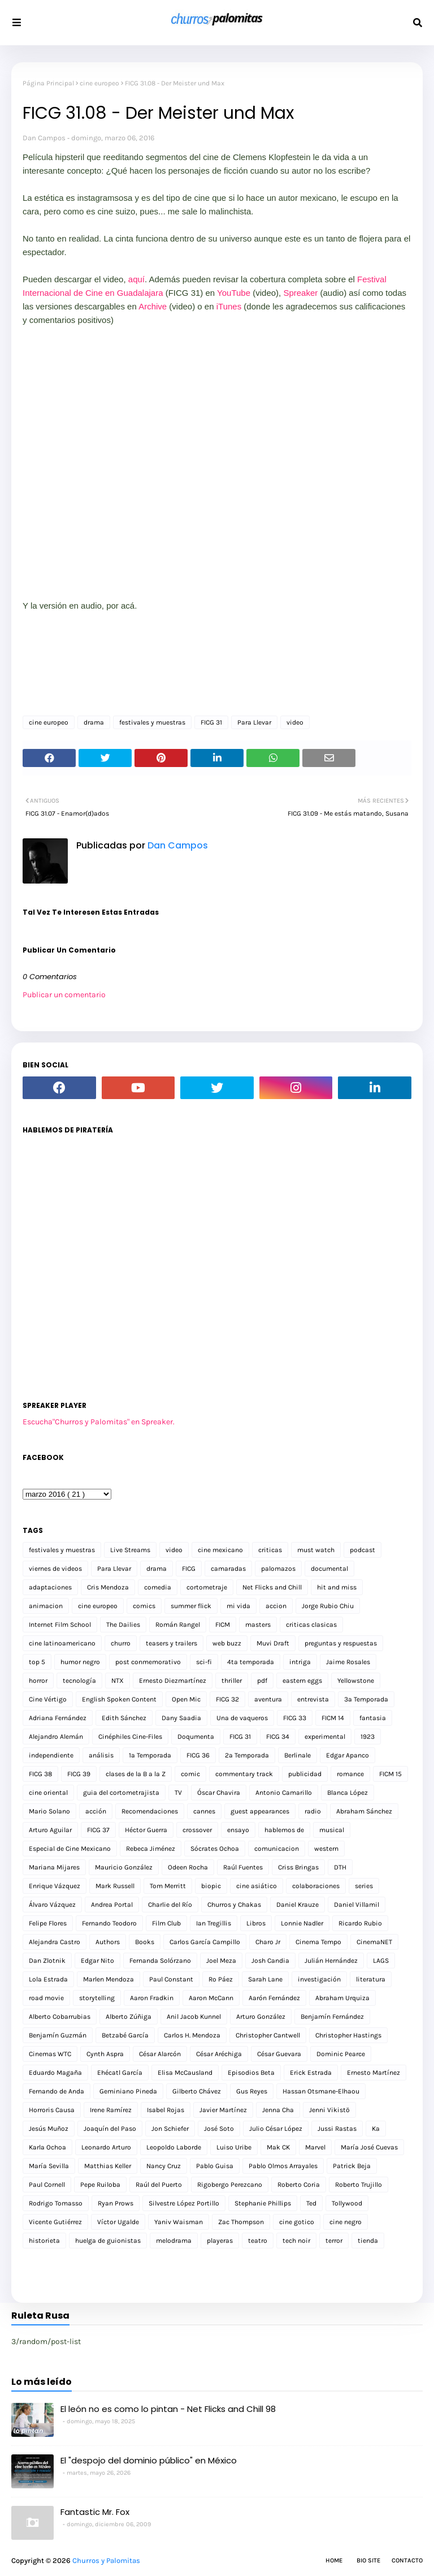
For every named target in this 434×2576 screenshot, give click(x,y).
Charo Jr (267, 1942)
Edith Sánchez (124, 1718)
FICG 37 (98, 1830)
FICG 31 (211, 722)
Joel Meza (221, 1961)
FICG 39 (78, 1774)
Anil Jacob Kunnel (194, 2017)
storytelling (97, 1998)
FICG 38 (40, 1774)
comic (190, 1774)
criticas (270, 1550)
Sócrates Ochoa (214, 1849)
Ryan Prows (115, 2203)
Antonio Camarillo (283, 1793)
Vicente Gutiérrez (55, 2222)
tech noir (296, 2241)
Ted (311, 2203)
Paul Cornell (47, 2185)
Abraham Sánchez (364, 1811)
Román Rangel (177, 1625)
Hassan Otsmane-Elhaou (321, 2091)
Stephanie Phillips (263, 2203)
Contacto (407, 2560)
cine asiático (256, 1886)
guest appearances (260, 1811)
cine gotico (296, 2222)
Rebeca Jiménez (150, 1849)
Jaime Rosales (348, 1662)
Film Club (166, 1923)
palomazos (278, 1569)
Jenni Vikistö (329, 2110)
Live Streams (130, 1550)
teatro (257, 2241)
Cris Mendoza (108, 1587)
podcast (362, 1550)
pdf (262, 1681)
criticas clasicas (311, 1625)
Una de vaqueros (242, 1718)
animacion (46, 1606)
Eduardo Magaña (55, 2073)
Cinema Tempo (318, 1942)
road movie (46, 1998)
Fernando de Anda (56, 2091)
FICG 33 (294, 1718)
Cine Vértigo (48, 1699)
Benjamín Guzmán (57, 2035)
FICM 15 (390, 1774)
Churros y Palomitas (106, 2560)
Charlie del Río (170, 1905)
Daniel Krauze (297, 1905)
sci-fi (204, 1662)
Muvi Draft (273, 1643)
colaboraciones (316, 1886)
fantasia (372, 1718)
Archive (152, 306)
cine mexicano (220, 1550)
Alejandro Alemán (56, 1737)
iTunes (229, 306)
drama (94, 722)
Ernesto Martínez (373, 2073)
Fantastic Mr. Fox (94, 2512)
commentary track (244, 1774)
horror (38, 1681)
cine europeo (99, 83)
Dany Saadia (181, 1718)
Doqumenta (195, 1737)
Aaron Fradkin (151, 1998)
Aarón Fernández (274, 1998)
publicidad (305, 1774)
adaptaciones (50, 1587)
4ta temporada (250, 1662)
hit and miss (337, 1587)
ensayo (238, 1830)
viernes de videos (55, 1569)
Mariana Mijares (54, 1867)
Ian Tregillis (213, 1923)
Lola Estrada (48, 1979)
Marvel (315, 2147)
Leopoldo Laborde (173, 2147)
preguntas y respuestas (341, 1643)
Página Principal (48, 83)
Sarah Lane (265, 1979)
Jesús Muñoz (48, 2129)
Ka (376, 2129)
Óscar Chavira (218, 1793)
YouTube (233, 293)
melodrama (174, 2241)
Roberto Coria (298, 2185)
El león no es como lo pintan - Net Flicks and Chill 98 (168, 2409)
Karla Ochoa (47, 2147)
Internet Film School (60, 1625)
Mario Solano (49, 1811)
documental (329, 1569)
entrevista (313, 1699)
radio (313, 1811)
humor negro (80, 1662)
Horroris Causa (52, 2110)
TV (178, 1793)
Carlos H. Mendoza (192, 2035)
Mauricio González (124, 1867)
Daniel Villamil (356, 1905)
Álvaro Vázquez (52, 1905)
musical (331, 1830)
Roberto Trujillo (358, 2185)
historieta (44, 2241)
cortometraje (206, 1587)
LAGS (381, 1961)
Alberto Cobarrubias (59, 2017)
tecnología (79, 1681)
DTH (340, 1867)
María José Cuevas (369, 2147)
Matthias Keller (107, 2166)
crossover (197, 1830)
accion (276, 1606)
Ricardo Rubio (360, 1923)
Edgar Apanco (347, 1755)
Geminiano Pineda (128, 2091)
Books (144, 1942)
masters (258, 1625)
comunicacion (276, 1849)
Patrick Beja (352, 2166)
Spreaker (300, 293)
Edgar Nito (97, 1961)
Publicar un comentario (64, 995)
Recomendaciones (149, 1811)
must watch (316, 1550)
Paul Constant (171, 1979)
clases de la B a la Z (136, 1774)
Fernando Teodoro (109, 1923)
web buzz (226, 1643)
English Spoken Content (119, 1699)
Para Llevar (254, 722)
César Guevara (279, 2054)
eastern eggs (302, 1681)
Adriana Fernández (57, 1718)
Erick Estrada (311, 2073)
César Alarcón (160, 2054)
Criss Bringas (298, 1867)
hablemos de (284, 1830)
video (295, 722)
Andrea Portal (112, 1905)
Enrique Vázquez (54, 1886)
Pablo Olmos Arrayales (283, 2166)
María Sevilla (49, 2166)
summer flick (191, 1606)
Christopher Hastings (348, 2035)
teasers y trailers (171, 1643)
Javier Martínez (223, 2110)
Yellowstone (355, 1681)
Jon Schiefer (170, 2129)
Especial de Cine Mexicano (70, 1849)
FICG (189, 1569)
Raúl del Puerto (159, 2185)
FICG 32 (227, 1699)
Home (334, 2560)
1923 (368, 1737)
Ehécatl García (119, 2073)
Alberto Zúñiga (128, 2017)
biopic (211, 1886)
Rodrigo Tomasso (56, 2203)
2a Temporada (247, 1755)
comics (144, 1606)
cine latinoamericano (62, 1643)
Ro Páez (221, 1979)
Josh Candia (270, 1961)
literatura (370, 1979)
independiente (51, 1755)
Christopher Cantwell (268, 2035)
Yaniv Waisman (178, 2222)
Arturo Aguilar (50, 1830)
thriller (232, 1681)
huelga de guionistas (108, 2241)
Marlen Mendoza (108, 1979)
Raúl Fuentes (243, 1867)
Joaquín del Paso (110, 2129)
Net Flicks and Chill (272, 1587)
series (364, 1886)
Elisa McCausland (185, 2073)
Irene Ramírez (111, 2110)
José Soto (219, 2129)
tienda (368, 2241)
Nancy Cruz (163, 2166)
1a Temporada (150, 1755)
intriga (300, 1662)
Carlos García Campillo (205, 1942)
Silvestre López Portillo (184, 2203)
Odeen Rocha (188, 1867)
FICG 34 (277, 1737)
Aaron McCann (211, 1998)
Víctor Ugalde (118, 2222)
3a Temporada (366, 1699)
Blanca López (347, 1793)
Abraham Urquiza (342, 1998)
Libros (256, 1923)
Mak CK (278, 2147)
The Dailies (123, 1625)
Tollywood (347, 2203)
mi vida (238, 1606)
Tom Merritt (168, 1886)
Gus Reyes (251, 2091)
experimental (325, 1737)
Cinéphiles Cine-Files (130, 1737)
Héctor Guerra (146, 1830)
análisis (101, 1755)
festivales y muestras (152, 722)
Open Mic (186, 1699)
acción (95, 1811)
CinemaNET (374, 1942)
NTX (117, 1681)
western (326, 1849)
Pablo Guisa (214, 2166)
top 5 (37, 1662)
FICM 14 (333, 1718)
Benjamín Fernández (332, 2017)
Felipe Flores (48, 1923)
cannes (204, 1811)
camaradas (228, 1569)
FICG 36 (198, 1755)
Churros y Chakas (234, 1905)
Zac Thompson (241, 2222)
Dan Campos (44, 137)
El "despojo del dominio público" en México (148, 2460)
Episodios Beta (251, 2073)
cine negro (345, 2222)
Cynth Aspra (105, 2054)
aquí (136, 279)
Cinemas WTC (50, 2054)
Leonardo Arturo (106, 2147)
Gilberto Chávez (196, 2091)
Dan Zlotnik (47, 1961)
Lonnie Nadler (302, 1923)
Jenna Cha (278, 2110)
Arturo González (260, 2017)
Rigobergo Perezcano (229, 2185)
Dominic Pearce (340, 2054)
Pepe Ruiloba (100, 2185)
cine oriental (48, 1793)
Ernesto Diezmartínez (172, 1681)
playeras (220, 2241)
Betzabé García (125, 2035)
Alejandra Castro (54, 1942)
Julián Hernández (331, 1961)
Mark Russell (115, 1886)
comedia (157, 1587)
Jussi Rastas (337, 2129)
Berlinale (297, 1755)
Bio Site (368, 2560)
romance (350, 1774)
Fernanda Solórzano (160, 1961)
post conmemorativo (148, 1662)
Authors (108, 1942)
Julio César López (275, 2129)
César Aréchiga (219, 2054)
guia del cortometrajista (121, 1793)
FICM (222, 1625)
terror (334, 2241)
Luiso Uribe (233, 2147)
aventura (268, 1699)
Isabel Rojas (165, 2110)
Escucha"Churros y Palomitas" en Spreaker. (99, 1422)
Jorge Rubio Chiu (328, 1606)
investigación (319, 1979)
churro (121, 1643)
